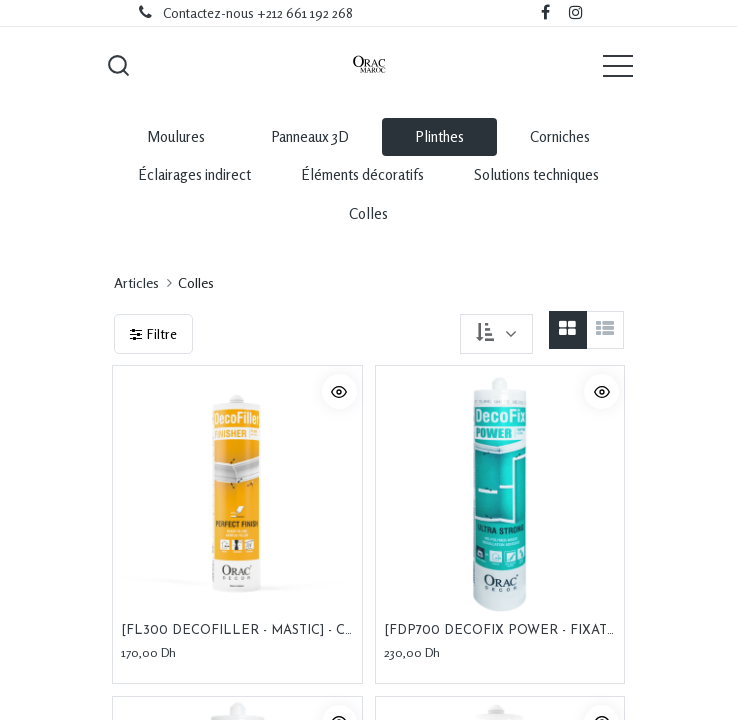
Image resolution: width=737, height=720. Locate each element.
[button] (119, 65)
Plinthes (439, 136)
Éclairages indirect (194, 174)
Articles (136, 282)
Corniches (560, 136)
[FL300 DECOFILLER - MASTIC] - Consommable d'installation (237, 630)
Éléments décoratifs (362, 174)
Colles (368, 213)
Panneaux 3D (310, 136)
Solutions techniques (536, 174)
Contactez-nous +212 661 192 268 (258, 13)
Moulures (176, 136)
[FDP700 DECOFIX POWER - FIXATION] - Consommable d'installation (500, 630)
